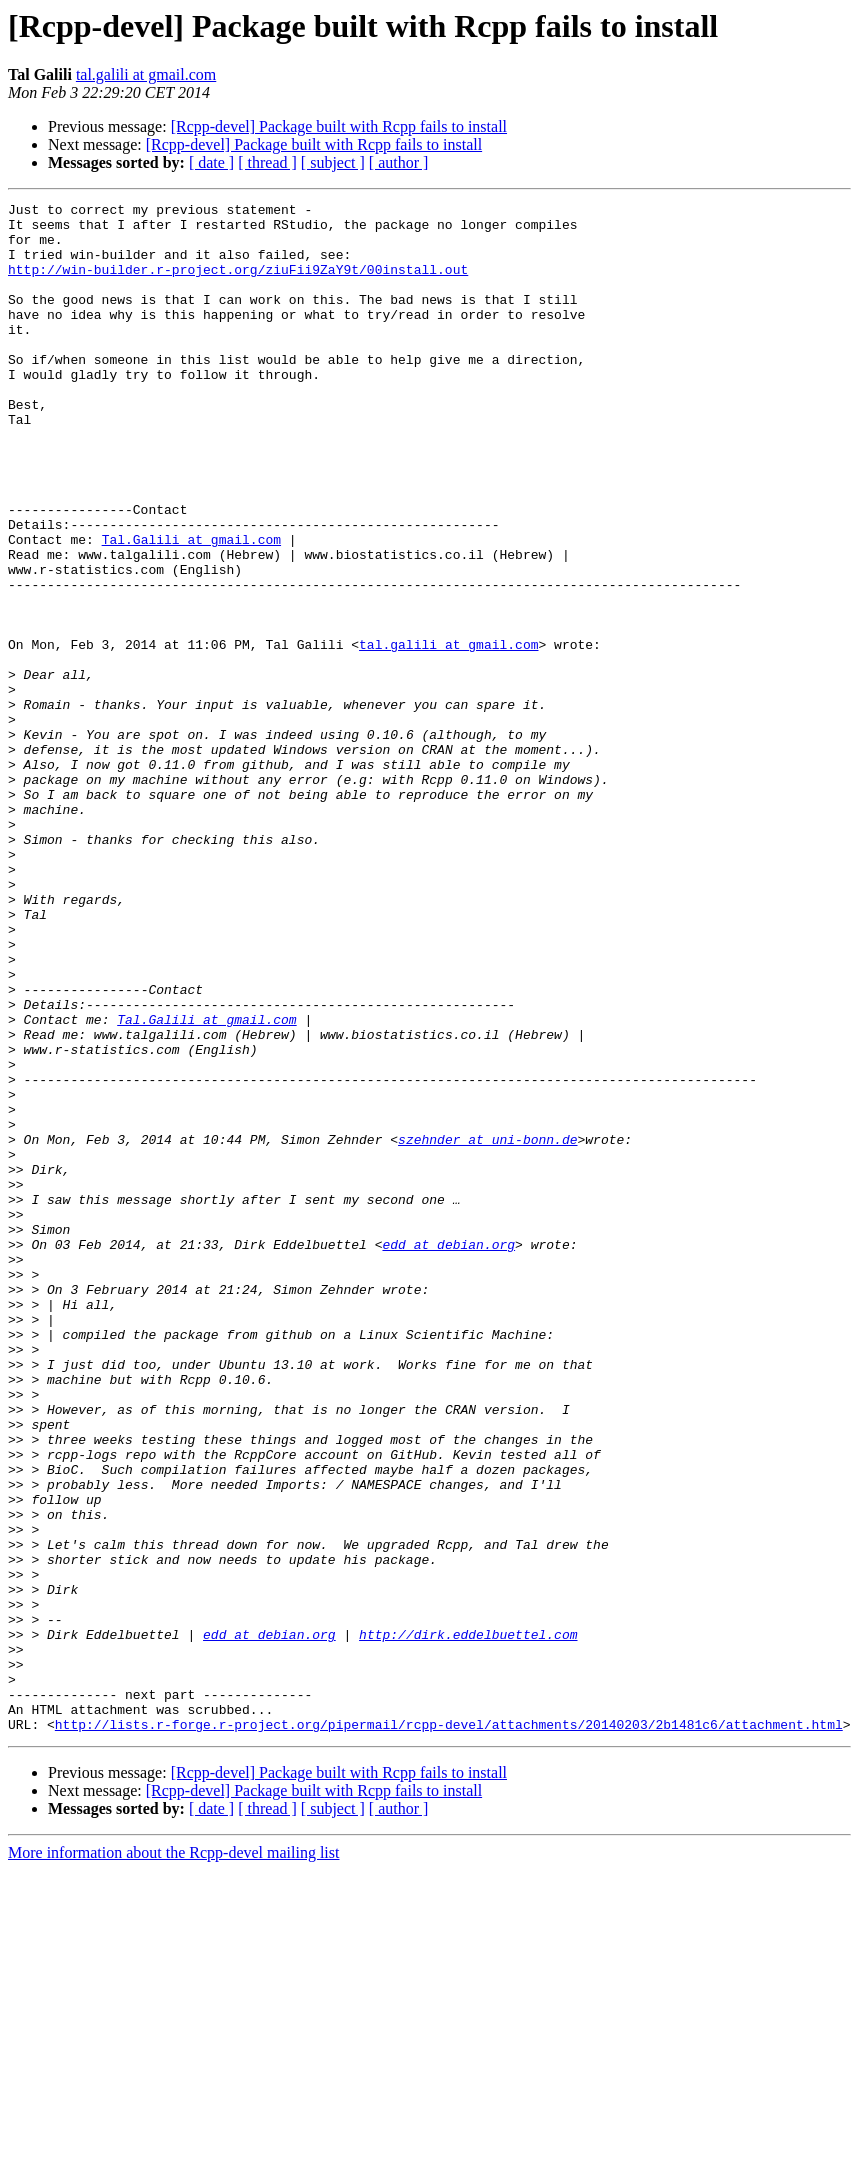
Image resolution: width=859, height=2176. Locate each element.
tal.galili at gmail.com (146, 74)
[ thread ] (267, 162)
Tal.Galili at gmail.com (191, 608)
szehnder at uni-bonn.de (487, 1328)
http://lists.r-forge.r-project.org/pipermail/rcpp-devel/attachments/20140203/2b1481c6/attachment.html (449, 2030)
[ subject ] (333, 162)
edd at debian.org (448, 1454)
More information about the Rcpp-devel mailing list (173, 2158)
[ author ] (399, 162)
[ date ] (211, 162)
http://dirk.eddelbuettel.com (468, 1922)
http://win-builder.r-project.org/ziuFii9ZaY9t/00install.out (238, 284)
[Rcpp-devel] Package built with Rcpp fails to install (339, 126)
